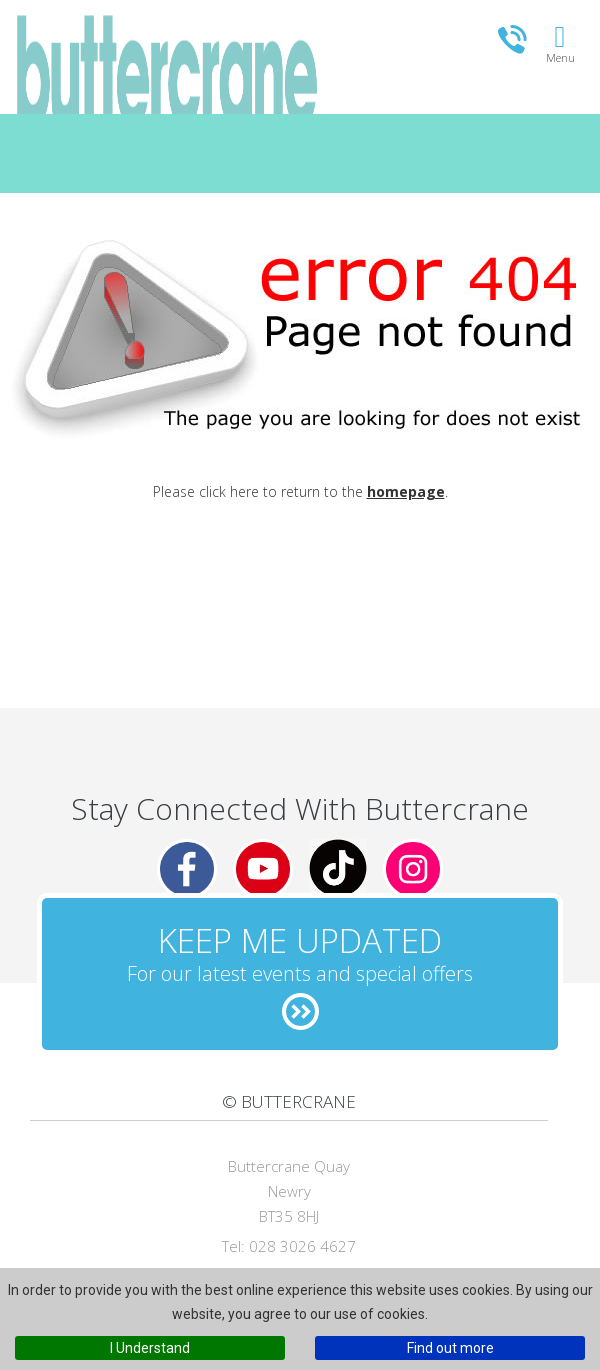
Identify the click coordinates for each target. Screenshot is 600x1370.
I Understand (150, 1348)
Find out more (450, 1348)
